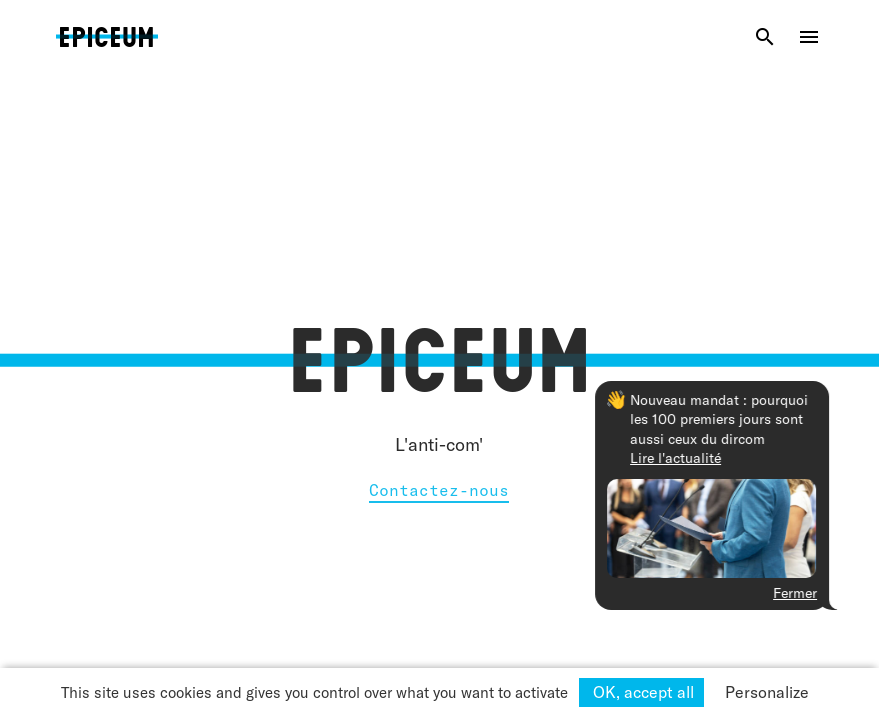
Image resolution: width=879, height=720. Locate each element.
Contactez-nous (439, 490)
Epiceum (106, 56)
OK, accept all (641, 692)
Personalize (767, 692)
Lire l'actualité (731, 458)
